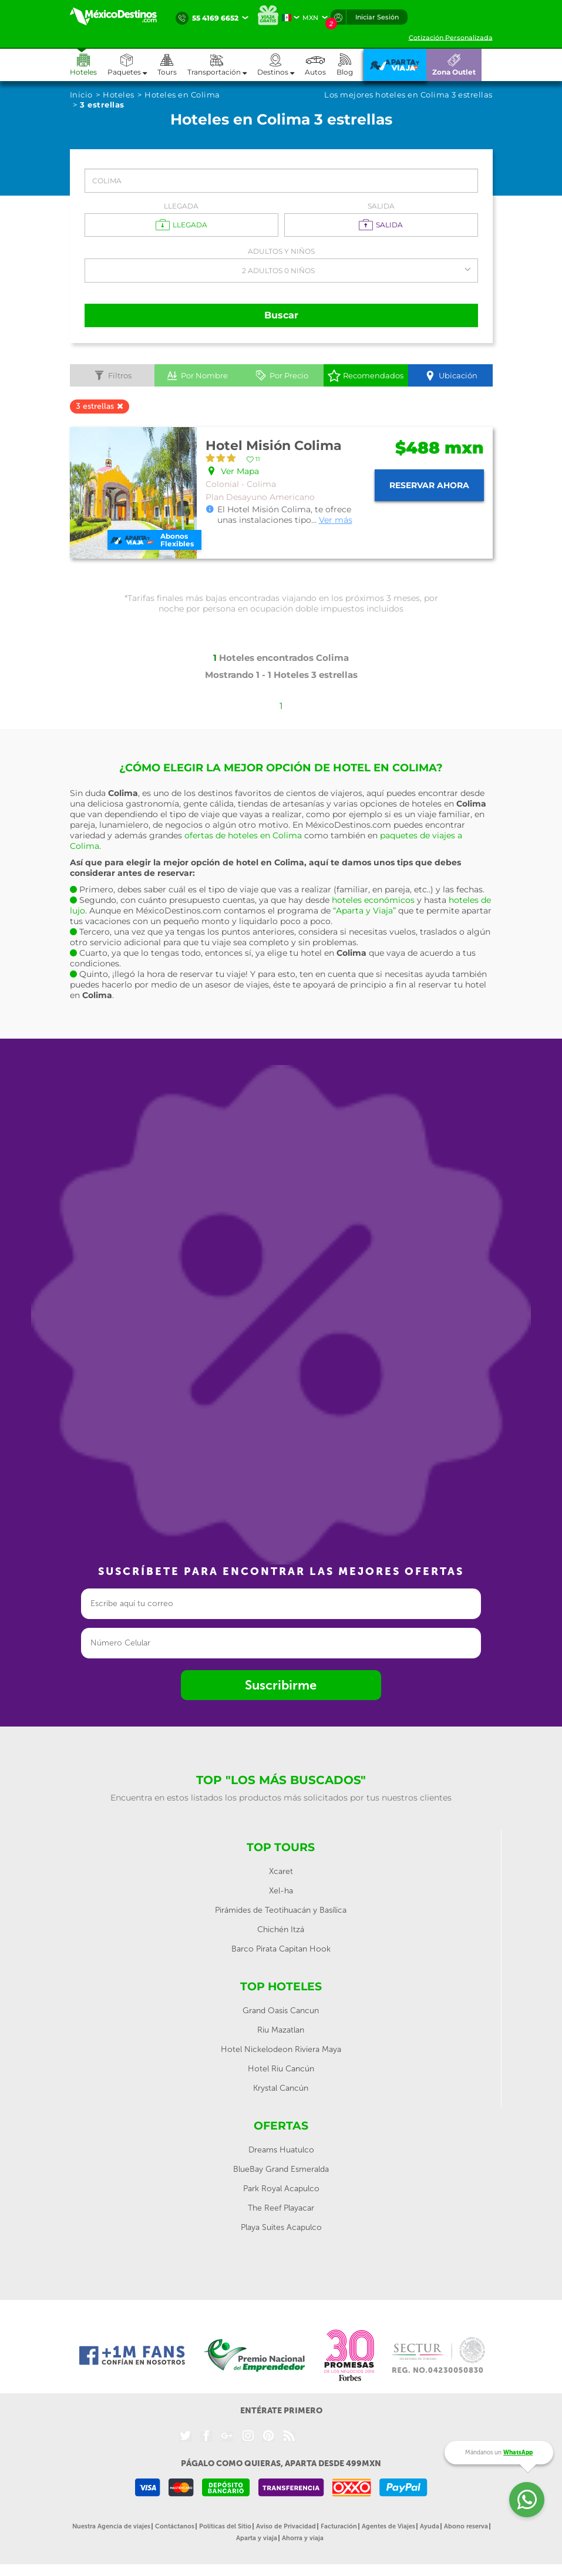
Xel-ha (281, 1891)
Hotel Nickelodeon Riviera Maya (281, 2049)
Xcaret (281, 1871)
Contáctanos (174, 2526)
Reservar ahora (429, 485)
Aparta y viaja (256, 2538)
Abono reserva (466, 2526)
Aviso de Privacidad (286, 2526)
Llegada (181, 205)
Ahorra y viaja (303, 2538)
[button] (222, 65)
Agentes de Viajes (388, 2526)
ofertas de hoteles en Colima (243, 835)
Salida (381, 205)
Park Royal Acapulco (281, 2189)
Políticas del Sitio (225, 2526)
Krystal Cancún (280, 2088)
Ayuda (429, 2526)
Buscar (281, 315)
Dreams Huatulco (281, 2150)
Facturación (339, 2526)
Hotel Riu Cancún (281, 2069)
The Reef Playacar (281, 2208)
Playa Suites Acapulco (281, 2227)
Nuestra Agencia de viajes (111, 2526)
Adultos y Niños (281, 251)
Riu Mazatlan (280, 2030)
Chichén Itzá (280, 1929)
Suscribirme (281, 1685)
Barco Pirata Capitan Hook (281, 1949)
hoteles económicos (373, 900)
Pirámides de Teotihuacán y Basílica (280, 1910)
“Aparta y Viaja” (364, 910)
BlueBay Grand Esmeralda (281, 2169)
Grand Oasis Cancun (281, 2011)
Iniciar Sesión (377, 17)
